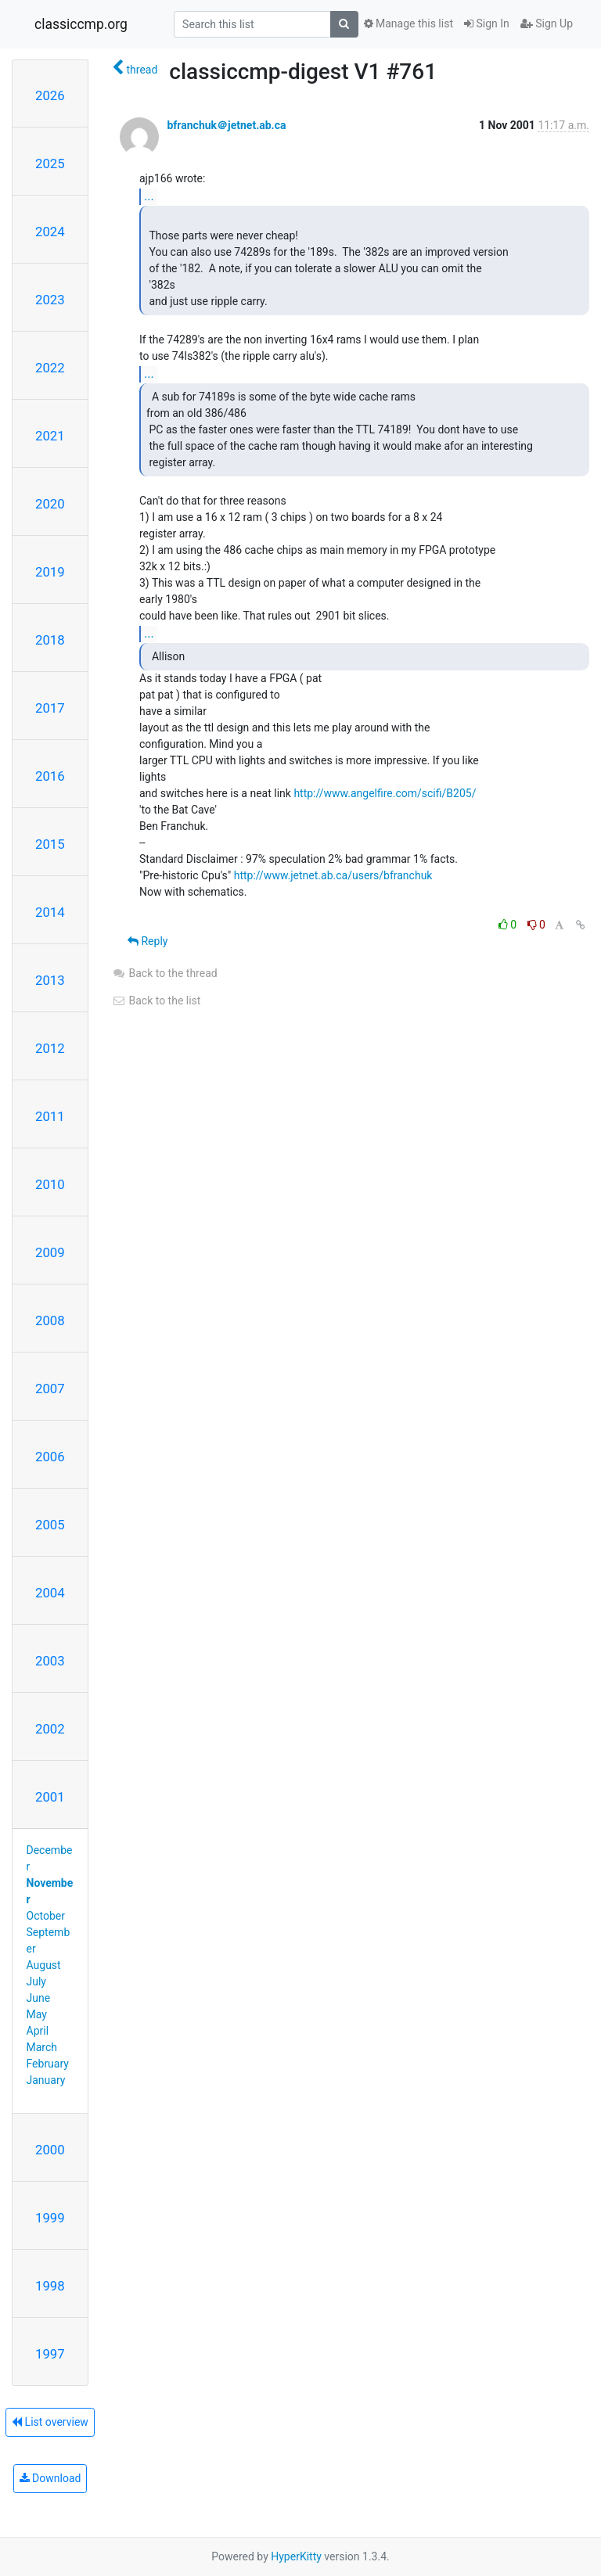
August (44, 1965)
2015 (50, 844)
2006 (50, 1456)
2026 (50, 95)
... (149, 196)
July (36, 1981)
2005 (50, 1524)
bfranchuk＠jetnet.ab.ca (226, 125)
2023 (50, 299)
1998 (50, 2286)
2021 (50, 436)
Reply (147, 941)
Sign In (486, 23)
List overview (50, 2422)
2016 (50, 776)
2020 (50, 504)
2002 (50, 1729)
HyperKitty (296, 2556)
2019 (50, 572)
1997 (50, 2354)
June (39, 1998)
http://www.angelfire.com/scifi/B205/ (384, 793)
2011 (50, 1116)
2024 (50, 231)
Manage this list (408, 23)
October (46, 1916)
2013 (50, 980)
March (42, 2047)
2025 (50, 163)
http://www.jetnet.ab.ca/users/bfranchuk (333, 875)
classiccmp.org (81, 24)
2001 (50, 1797)
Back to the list (156, 1000)
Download (50, 2478)
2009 (50, 1252)
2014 (50, 912)
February (48, 2063)
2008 (50, 1320)
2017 (50, 708)
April (38, 2031)
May (37, 2014)
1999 (50, 2218)
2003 (50, 1661)
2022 (50, 367)
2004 (50, 1593)
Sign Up (546, 23)
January (46, 2080)
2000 (50, 2149)
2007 (50, 1388)
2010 (50, 1184)
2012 (50, 1048)
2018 (50, 640)
